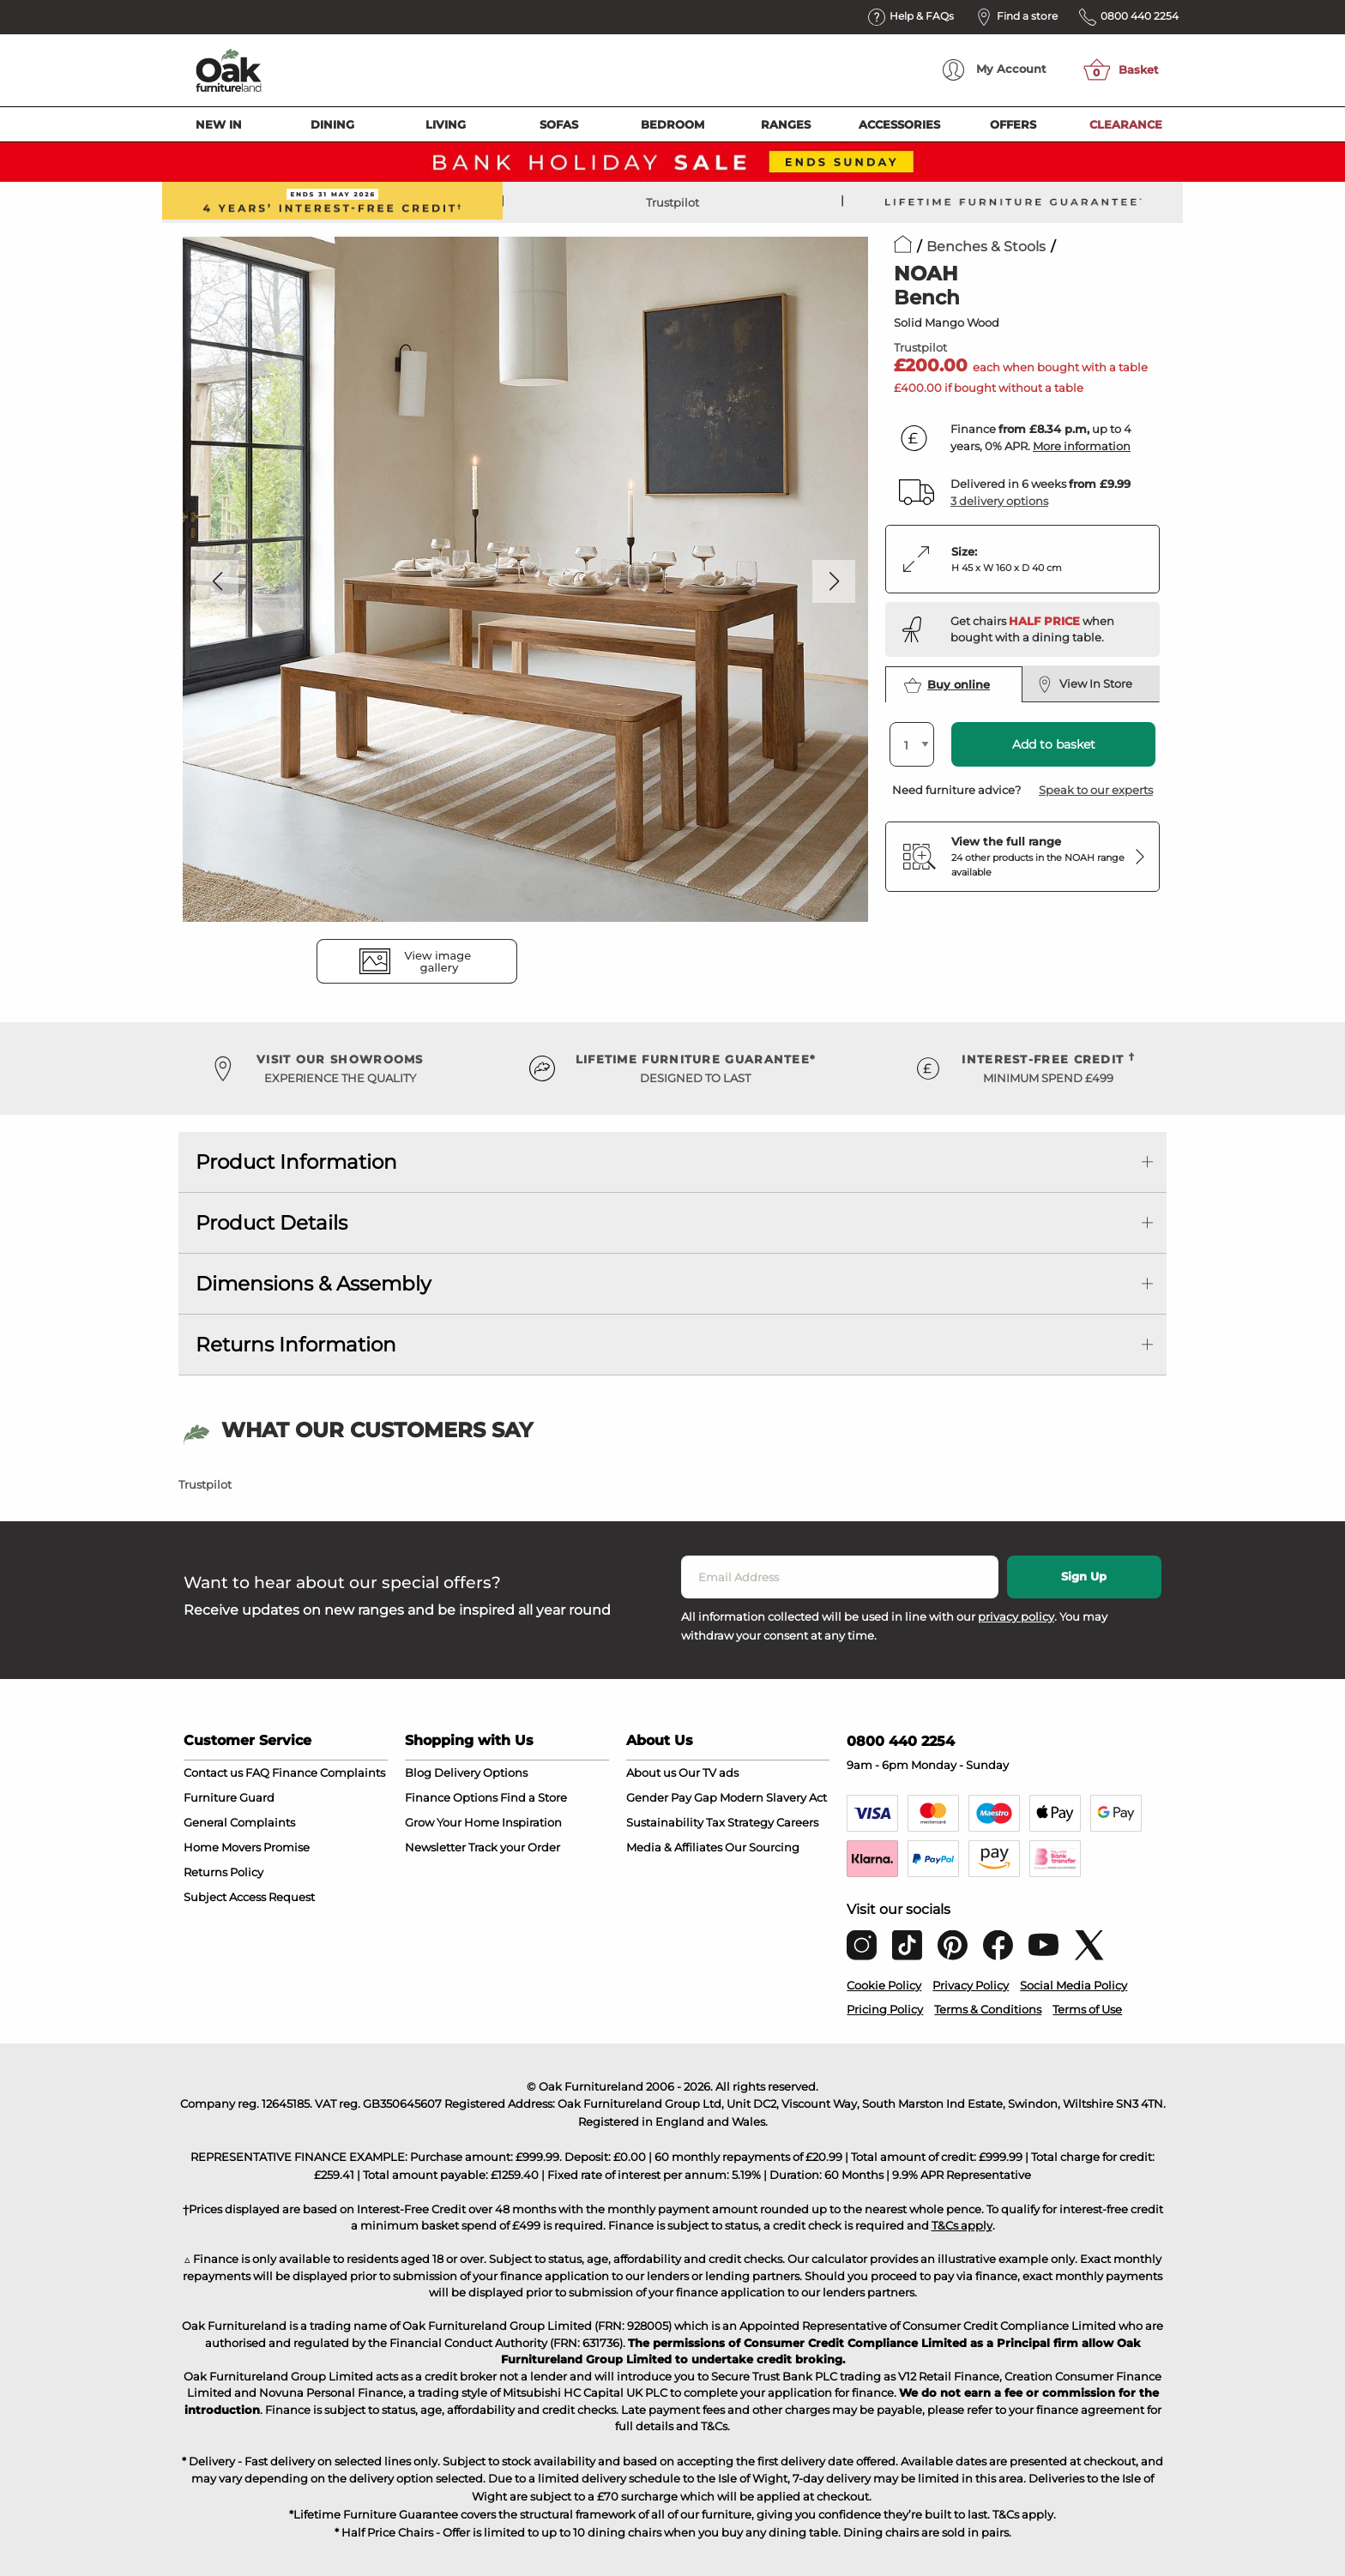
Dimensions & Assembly (313, 1284)
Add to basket (1053, 744)
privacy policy (1016, 1616)
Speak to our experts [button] (1096, 790)
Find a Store (533, 1797)
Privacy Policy (970, 1985)
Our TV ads (709, 1772)
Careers (797, 1822)
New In (219, 124)
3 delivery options (999, 501)
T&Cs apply (962, 2225)
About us (651, 1772)
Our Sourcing (762, 1847)
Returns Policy (223, 1872)
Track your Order (514, 1847)
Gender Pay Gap (671, 1797)
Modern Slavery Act (773, 1797)
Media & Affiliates (674, 1847)
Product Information (296, 1162)
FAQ (257, 1772)
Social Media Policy (1073, 1985)
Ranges (786, 124)
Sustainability (664, 1822)
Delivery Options (481, 1772)
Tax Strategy (740, 1822)
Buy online (947, 685)
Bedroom (672, 124)
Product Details (271, 1223)
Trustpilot (672, 202)
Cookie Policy (884, 1985)
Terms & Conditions (987, 2009)
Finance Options (451, 1797)
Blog (418, 1772)
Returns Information (296, 1345)
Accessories (899, 124)
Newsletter (435, 1847)
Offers (1013, 124)
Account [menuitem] (994, 70)
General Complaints (239, 1822)
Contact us (213, 1772)
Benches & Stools (986, 246)
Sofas (559, 124)
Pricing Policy (885, 2009)
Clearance (1125, 124)
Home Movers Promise (247, 1847)
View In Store (1084, 684)
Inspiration (532, 1822)
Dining (332, 124)
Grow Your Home (452, 1822)
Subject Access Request (249, 1897)
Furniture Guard (229, 1797)
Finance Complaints (328, 1772)
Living (445, 124)
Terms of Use (1087, 2009)
